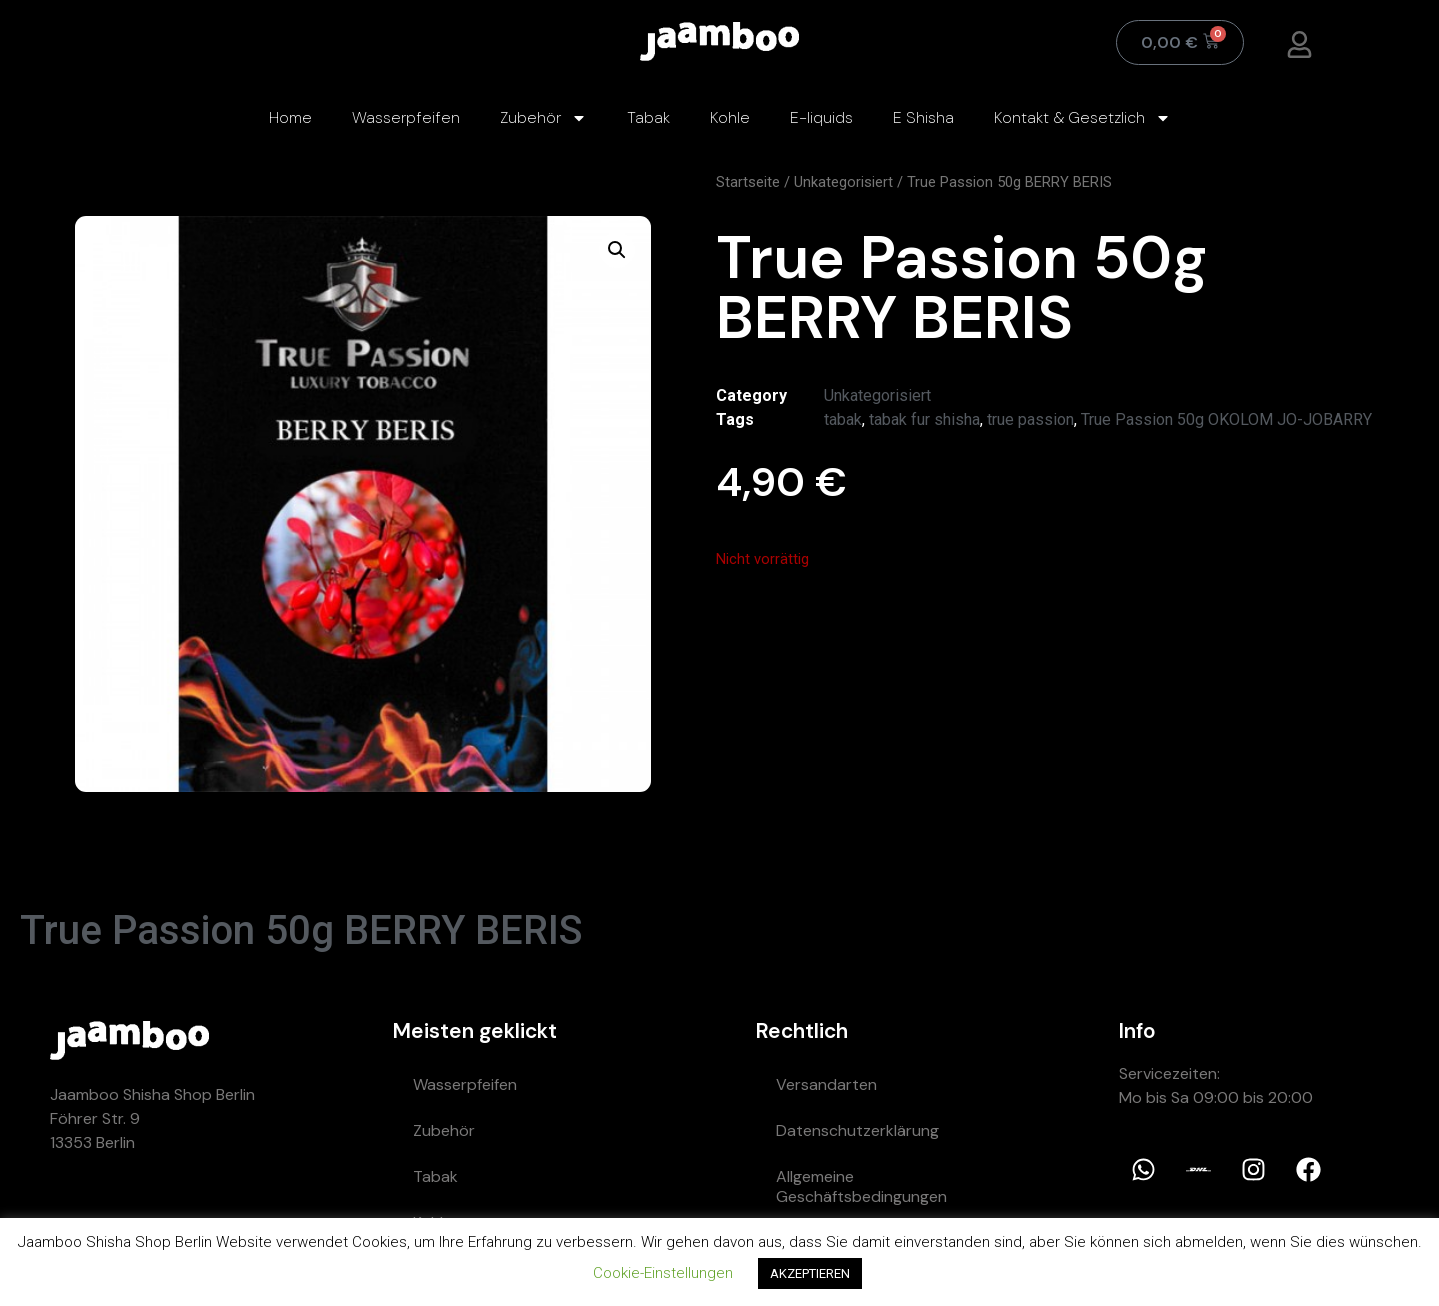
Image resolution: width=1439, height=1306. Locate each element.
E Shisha (923, 117)
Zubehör (543, 118)
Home (290, 117)
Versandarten (826, 1084)
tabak (843, 419)
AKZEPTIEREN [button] (810, 1273)
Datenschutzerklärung (857, 1130)
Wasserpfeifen (406, 117)
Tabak (648, 117)
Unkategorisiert (843, 182)
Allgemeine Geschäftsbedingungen (861, 1186)
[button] (617, 250)
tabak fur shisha (924, 419)
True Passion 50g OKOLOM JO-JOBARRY (1226, 419)
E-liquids (821, 117)
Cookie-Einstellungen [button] (663, 1273)
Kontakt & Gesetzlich (1082, 118)
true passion (1030, 419)
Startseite (748, 182)
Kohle (730, 117)
